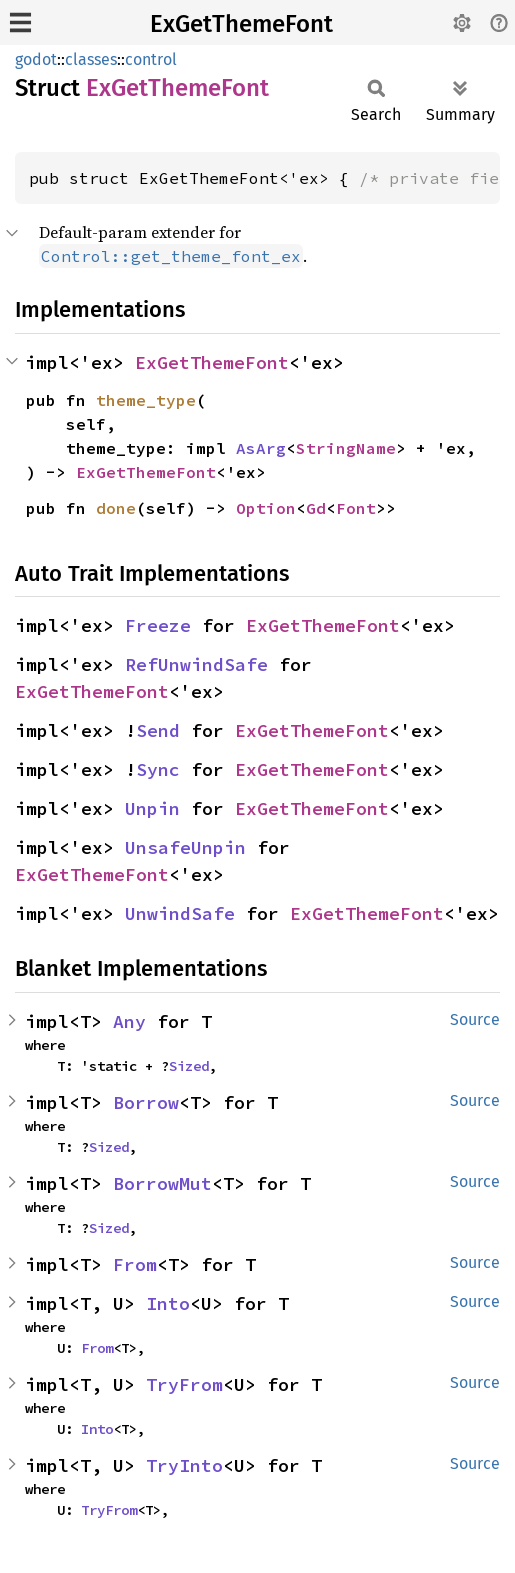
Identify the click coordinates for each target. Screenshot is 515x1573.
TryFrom (184, 1384)
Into (168, 1303)
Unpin (152, 808)
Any (129, 1021)
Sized (189, 1066)
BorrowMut (162, 1183)
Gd (316, 508)
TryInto (184, 1465)
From (135, 1264)
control (151, 59)
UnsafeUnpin (185, 847)
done (116, 508)
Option (266, 508)
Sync (158, 769)
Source (475, 1019)
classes (91, 59)
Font (356, 508)
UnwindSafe (180, 913)
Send (158, 730)
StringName (346, 448)
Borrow (146, 1102)
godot (36, 59)
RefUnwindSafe (196, 664)
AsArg (261, 448)
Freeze (158, 625)
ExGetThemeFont (241, 24)
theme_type (146, 400)
